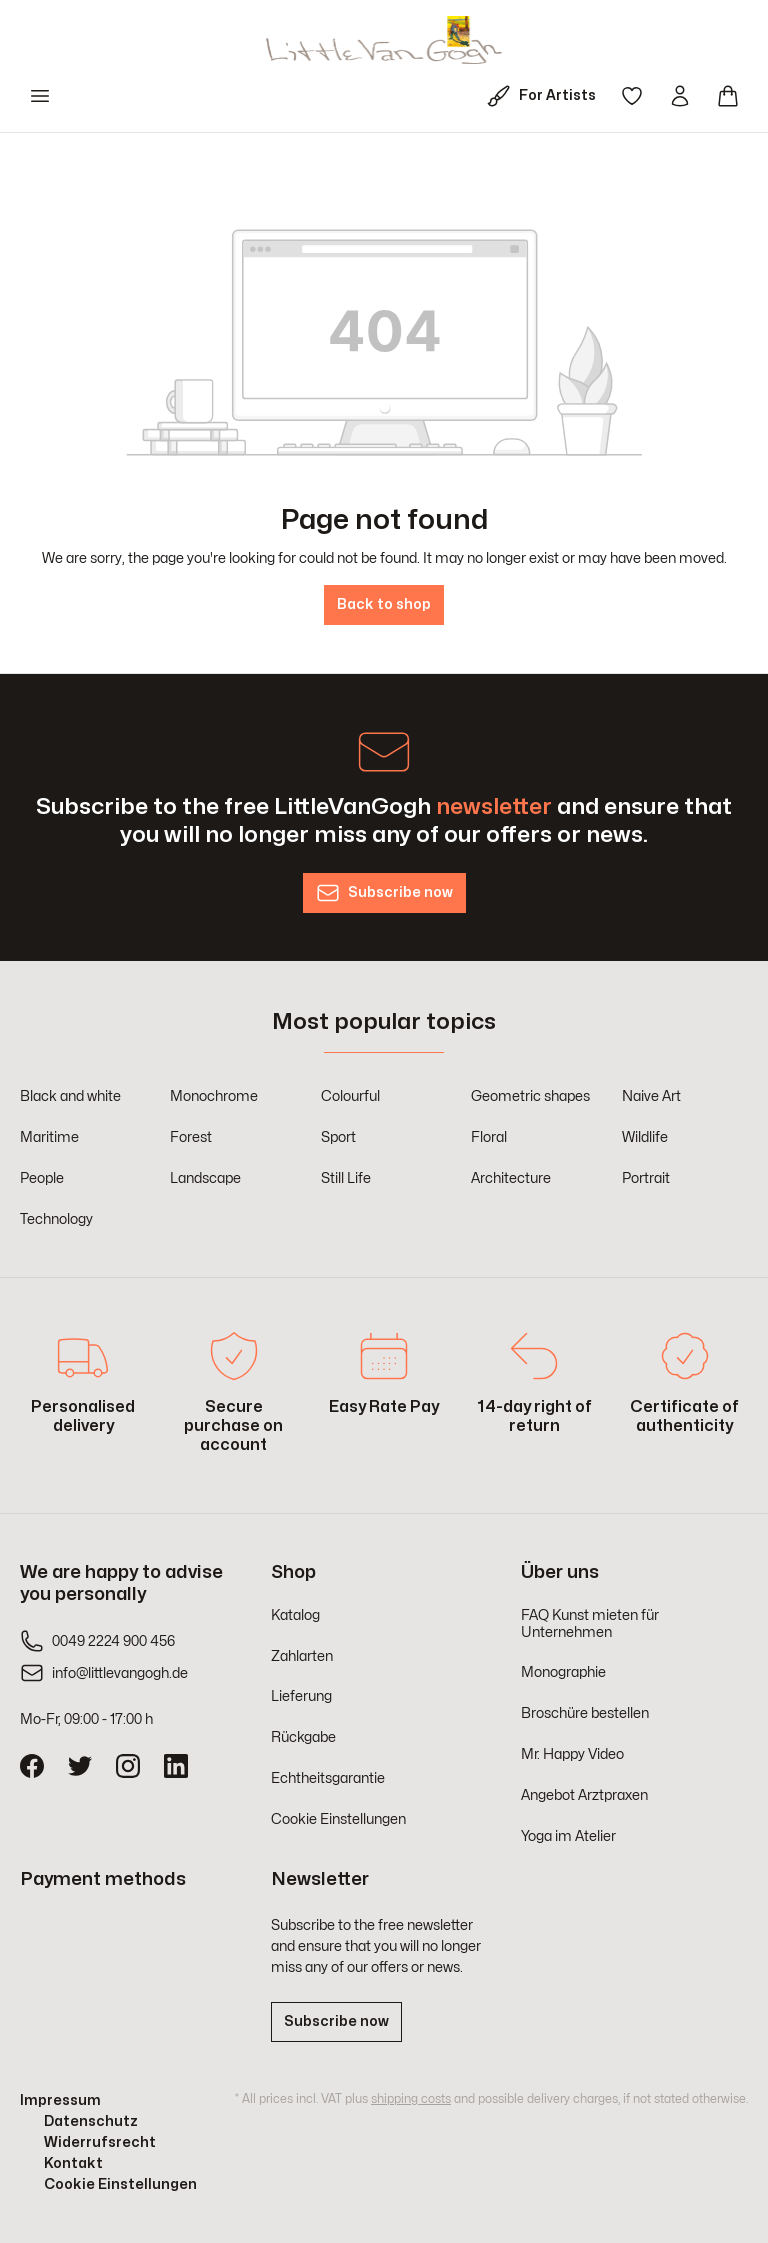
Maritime (49, 1137)
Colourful (350, 1096)
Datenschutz (91, 2121)
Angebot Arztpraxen (584, 1795)
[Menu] (40, 96)
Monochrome (214, 1096)
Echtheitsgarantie (328, 1778)
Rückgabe (303, 1737)
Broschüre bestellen (585, 1713)
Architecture (511, 1178)
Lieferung (301, 1696)
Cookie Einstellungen (338, 1819)
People (42, 1178)
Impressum (60, 2100)
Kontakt (73, 2163)
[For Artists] (545, 96)
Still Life (346, 1178)
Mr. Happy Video (572, 1754)
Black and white (70, 1096)
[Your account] (680, 96)
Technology (56, 1219)
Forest (191, 1137)
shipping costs (411, 2099)
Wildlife (645, 1137)
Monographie (563, 1672)
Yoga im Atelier (568, 1836)
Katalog (295, 1615)
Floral (489, 1137)
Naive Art (651, 1096)
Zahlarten (302, 1656)
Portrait (646, 1178)
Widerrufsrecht (100, 2142)
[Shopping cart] (728, 96)
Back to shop (384, 604)
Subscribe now (336, 2021)
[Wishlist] (632, 96)
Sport (338, 1137)
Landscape (205, 1178)
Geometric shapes (530, 1096)
